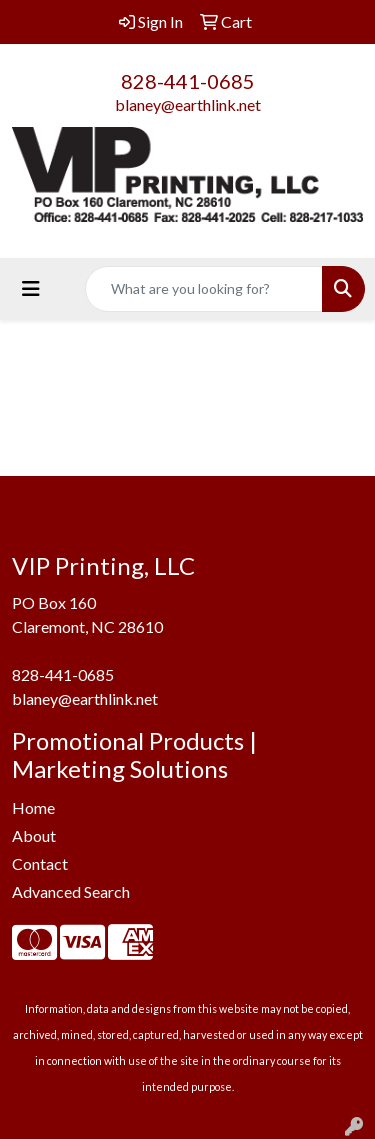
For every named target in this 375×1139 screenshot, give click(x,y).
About (34, 835)
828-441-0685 (188, 81)
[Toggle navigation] (31, 288)
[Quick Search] (204, 289)
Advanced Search (71, 891)
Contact (40, 863)
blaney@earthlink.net (188, 104)
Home (33, 807)
